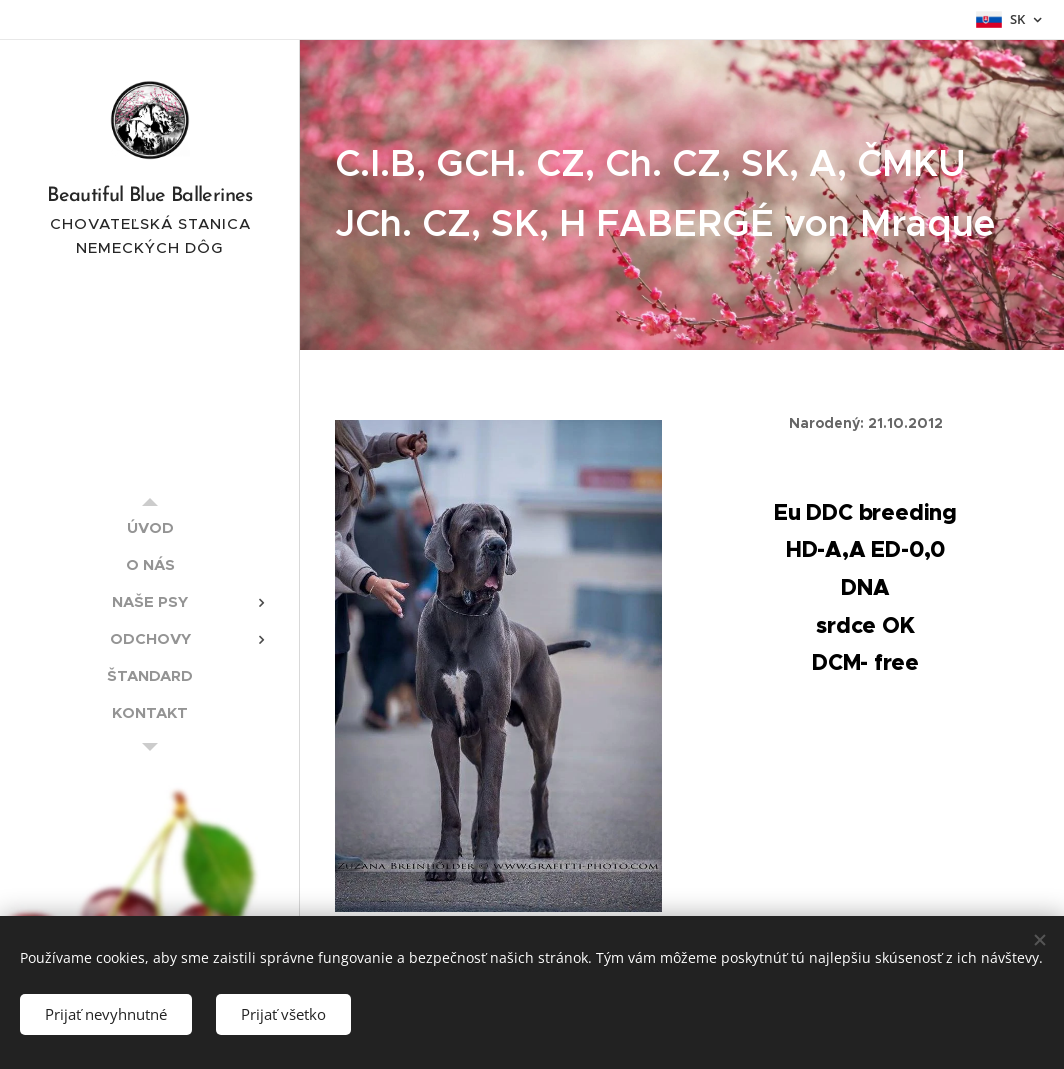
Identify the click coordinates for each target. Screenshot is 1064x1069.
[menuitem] (150, 527)
